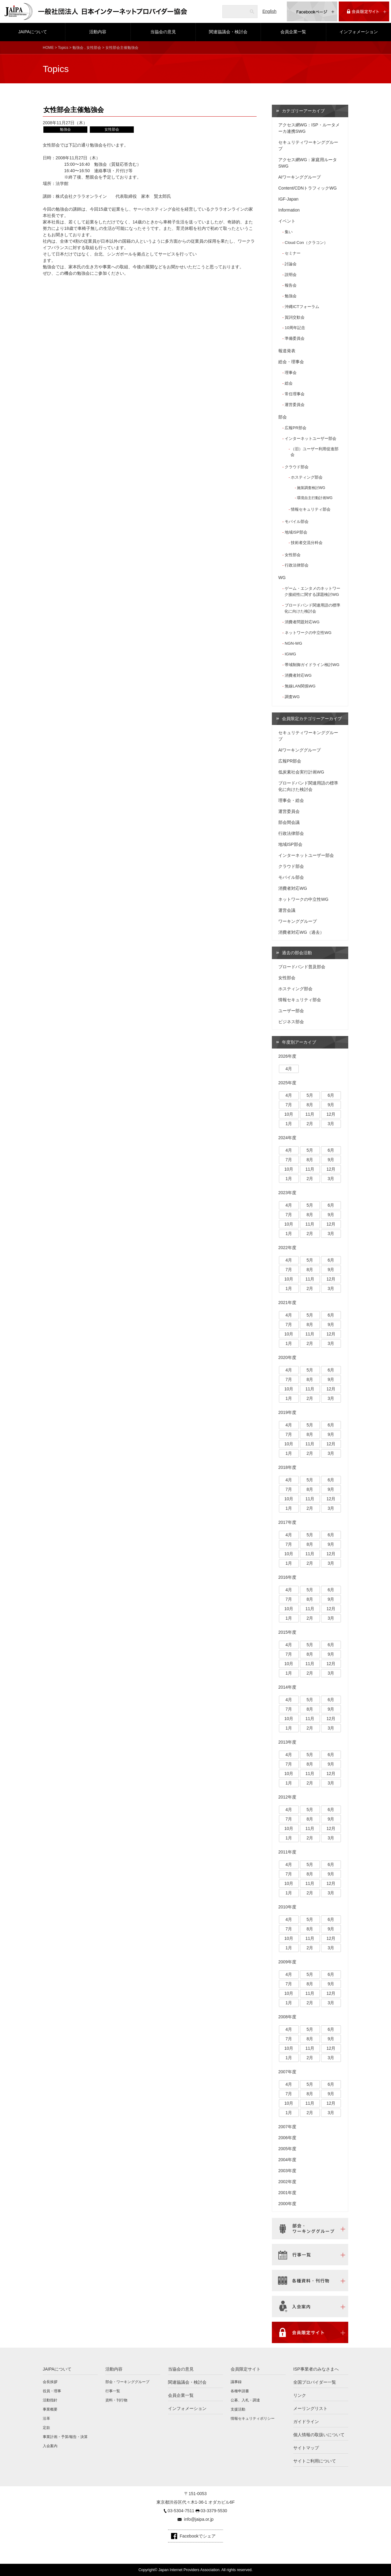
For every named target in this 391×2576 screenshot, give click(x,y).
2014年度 (287, 1687)
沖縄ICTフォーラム (302, 306)
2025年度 (287, 1082)
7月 (289, 1104)
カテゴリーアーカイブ (303, 110)
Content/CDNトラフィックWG (307, 188)
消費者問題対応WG (302, 622)
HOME (48, 47)
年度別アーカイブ (299, 1042)
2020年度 (287, 1357)
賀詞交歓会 (295, 317)
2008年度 (287, 2016)
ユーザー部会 (291, 1010)
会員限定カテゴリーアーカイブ (312, 718)
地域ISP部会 (296, 532)
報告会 (291, 285)
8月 (310, 1104)
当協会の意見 (163, 31)
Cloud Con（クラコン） (306, 242)
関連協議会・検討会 (228, 31)
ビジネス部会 (291, 1021)
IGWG (290, 654)
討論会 (291, 264)
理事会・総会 (291, 800)
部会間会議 (289, 822)
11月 (310, 1114)
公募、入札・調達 (245, 2400)
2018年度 (287, 1467)
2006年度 (287, 2137)
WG (282, 577)
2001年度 (287, 2192)
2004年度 (287, 2159)
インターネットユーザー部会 (310, 438)
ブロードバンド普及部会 (301, 966)
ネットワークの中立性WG (308, 632)
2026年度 (287, 1056)
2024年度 (287, 1137)
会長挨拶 (50, 2382)
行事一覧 (112, 2391)
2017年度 (287, 1522)
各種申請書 (240, 2391)
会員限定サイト (246, 2369)
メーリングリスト (310, 2408)
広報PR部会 (295, 428)
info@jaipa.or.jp (199, 2519)
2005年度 (287, 2148)
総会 (289, 383)
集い (289, 232)
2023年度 (287, 1192)
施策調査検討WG (311, 488)
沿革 (46, 2418)
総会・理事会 (291, 361)
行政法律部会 (297, 565)
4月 (289, 1068)
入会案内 (50, 2446)
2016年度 (287, 1577)
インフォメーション (358, 31)
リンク (299, 2395)
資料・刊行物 (116, 2400)
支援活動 (238, 2409)
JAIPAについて (32, 31)
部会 (282, 417)
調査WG (292, 696)
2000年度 (287, 2203)
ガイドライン (306, 2421)
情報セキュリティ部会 (311, 509)
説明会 (291, 274)
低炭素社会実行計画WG (301, 772)
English (269, 11)
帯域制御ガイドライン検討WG (312, 664)
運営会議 (286, 910)
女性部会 (93, 47)
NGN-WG (293, 643)
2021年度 (287, 1302)
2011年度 (287, 1852)
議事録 (236, 2382)
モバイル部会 (297, 521)
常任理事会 (295, 394)
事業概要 (50, 2409)
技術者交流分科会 (307, 543)
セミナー (293, 253)
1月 (289, 1123)
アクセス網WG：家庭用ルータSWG (307, 162)
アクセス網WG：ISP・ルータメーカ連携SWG (309, 128)
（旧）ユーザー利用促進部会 (314, 452)
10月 (289, 1114)
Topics (63, 47)
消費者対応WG (298, 675)
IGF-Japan (288, 199)
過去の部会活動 (297, 952)
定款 (46, 2428)
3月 (331, 1123)
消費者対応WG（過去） (301, 932)
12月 (331, 1114)
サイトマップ (306, 2447)
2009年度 (287, 1961)
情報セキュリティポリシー (253, 2418)
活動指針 (50, 2400)
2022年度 (287, 1247)
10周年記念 (295, 327)
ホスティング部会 (307, 477)
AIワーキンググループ (299, 177)
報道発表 (286, 350)
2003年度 (287, 2170)
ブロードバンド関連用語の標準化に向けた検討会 (312, 608)
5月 (310, 1095)
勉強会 (77, 47)
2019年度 (287, 1412)
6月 (331, 1095)
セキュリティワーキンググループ (308, 145)
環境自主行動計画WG (315, 498)
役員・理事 (52, 2391)
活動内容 (97, 31)
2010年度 (287, 1906)
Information (289, 210)
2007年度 (287, 2071)
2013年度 (287, 1742)
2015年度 (287, 1632)
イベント (286, 221)
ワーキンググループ (297, 921)
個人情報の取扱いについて (319, 2434)
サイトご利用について (314, 2460)
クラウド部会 (297, 467)
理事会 (291, 372)
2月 (310, 1123)
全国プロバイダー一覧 (314, 2382)
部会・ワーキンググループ (127, 2382)
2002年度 (287, 2181)
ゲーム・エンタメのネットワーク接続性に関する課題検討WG (312, 591)
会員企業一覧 (293, 31)
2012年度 (287, 1797)
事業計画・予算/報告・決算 (65, 2437)
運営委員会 (295, 404)
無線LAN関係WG (300, 686)
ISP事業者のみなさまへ (316, 2369)
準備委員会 (295, 338)
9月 (331, 1104)
